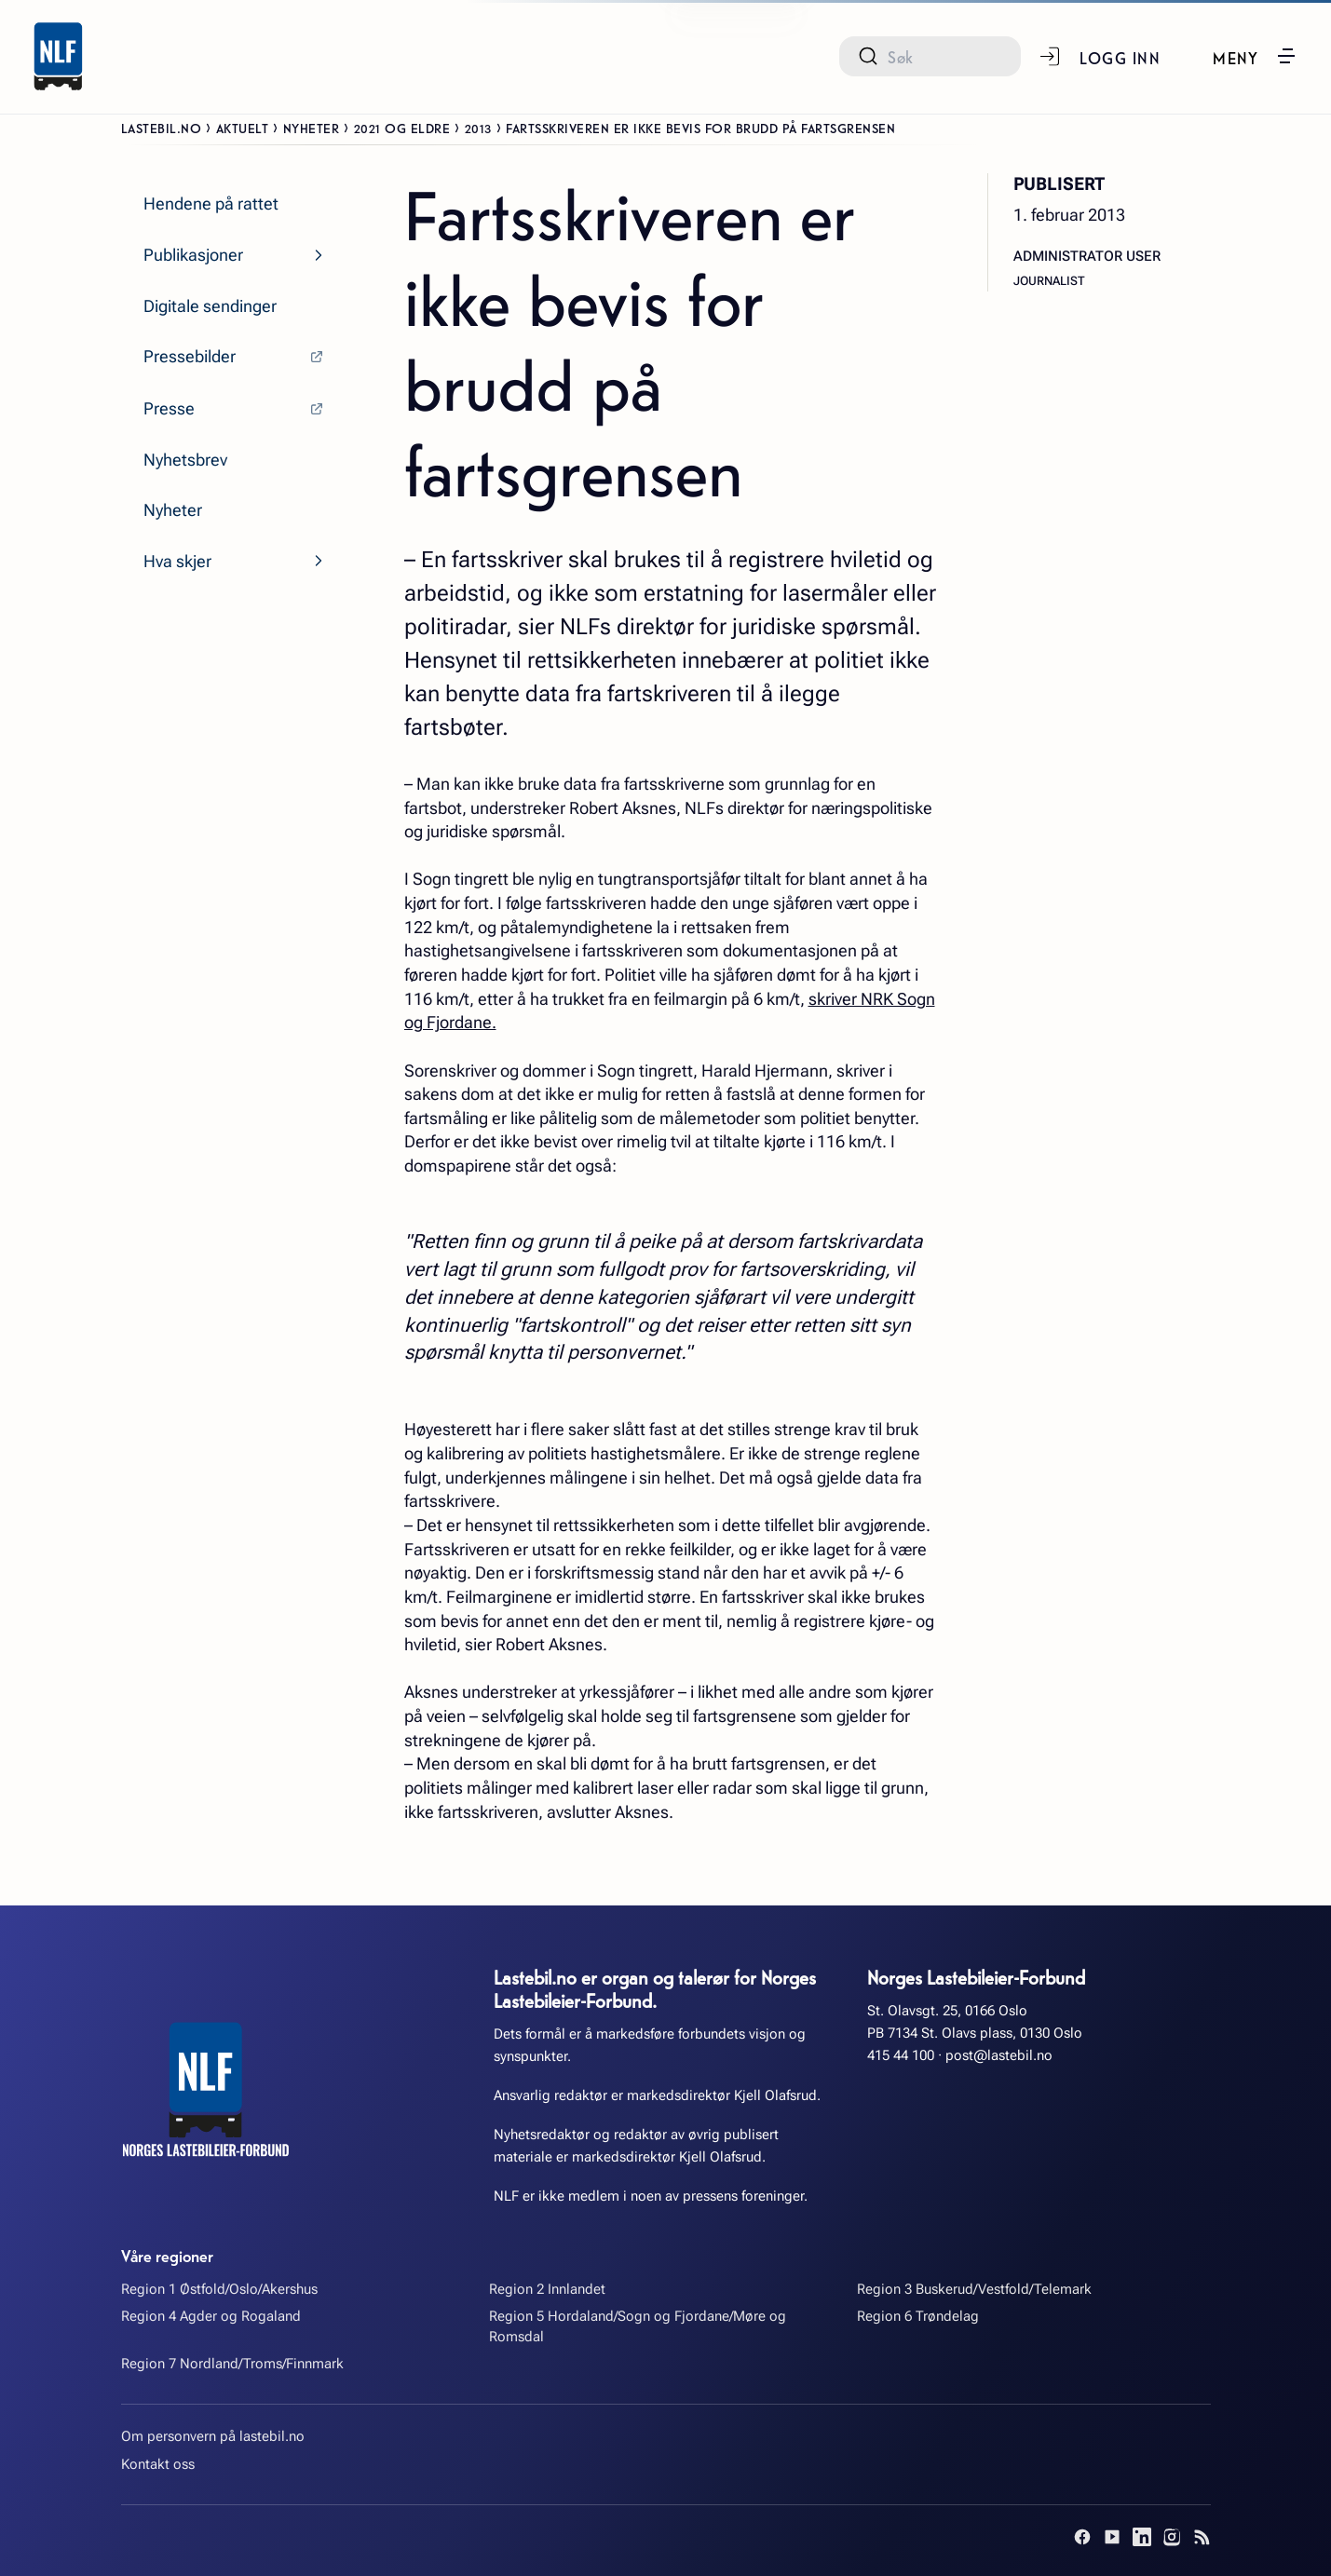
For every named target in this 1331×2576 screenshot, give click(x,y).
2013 (478, 127)
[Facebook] (1082, 2537)
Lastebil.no (161, 127)
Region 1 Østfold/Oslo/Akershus (219, 2289)
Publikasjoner (193, 254)
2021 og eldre (402, 127)
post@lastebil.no (999, 2055)
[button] (1255, 55)
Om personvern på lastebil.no (213, 2436)
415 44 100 (900, 2055)
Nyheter (311, 127)
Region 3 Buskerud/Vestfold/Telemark (974, 2289)
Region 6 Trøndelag (918, 2316)
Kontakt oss (158, 2464)
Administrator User (1087, 256)
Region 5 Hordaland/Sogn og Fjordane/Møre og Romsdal (637, 2326)
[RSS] (1201, 2537)
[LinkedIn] (1142, 2537)
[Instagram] (1171, 2537)
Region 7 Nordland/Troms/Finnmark (232, 2363)
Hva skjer (177, 561)
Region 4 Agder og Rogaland (211, 2316)
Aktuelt (242, 127)
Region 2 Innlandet (547, 2289)
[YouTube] (1112, 2537)
